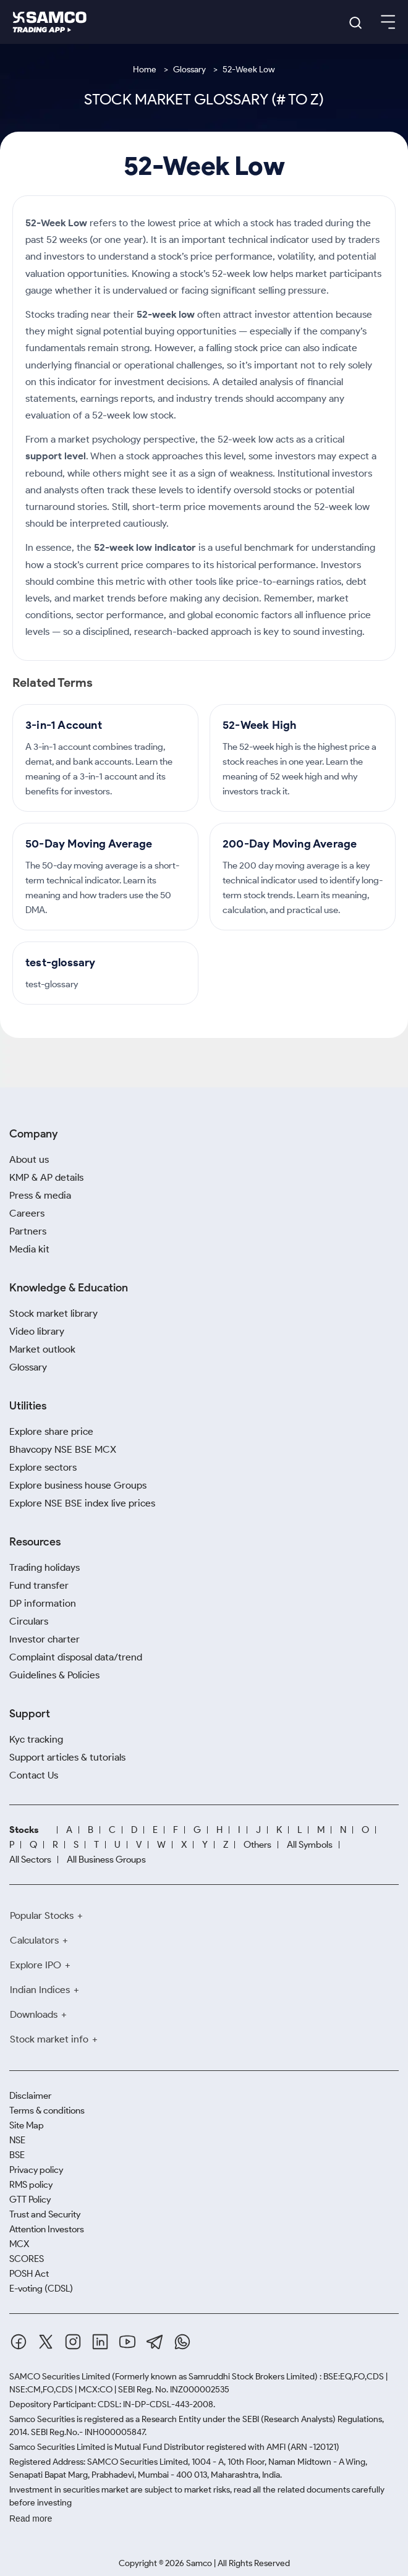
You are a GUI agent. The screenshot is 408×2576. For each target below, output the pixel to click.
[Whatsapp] (182, 2341)
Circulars (28, 1621)
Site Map (26, 2125)
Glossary (189, 69)
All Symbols (310, 1844)
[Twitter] (45, 2341)
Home (144, 69)
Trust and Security (44, 2214)
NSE (17, 2140)
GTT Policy (30, 2199)
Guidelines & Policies (54, 1675)
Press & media (40, 1195)
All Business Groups (106, 1859)
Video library (36, 1331)
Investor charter (44, 1639)
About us (29, 1159)
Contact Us (33, 1775)
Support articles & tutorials (67, 1757)
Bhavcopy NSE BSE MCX (62, 1449)
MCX (19, 2244)
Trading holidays (44, 1567)
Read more (30, 2518)
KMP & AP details (46, 1177)
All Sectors (30, 1859)
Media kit (29, 1249)
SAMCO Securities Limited (59, 2376)
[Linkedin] (100, 2341)
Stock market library (53, 1313)
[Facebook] (18, 2341)
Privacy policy (36, 2169)
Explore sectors (43, 1467)
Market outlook (42, 1349)
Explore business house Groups (78, 1485)
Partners (27, 1231)
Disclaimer (30, 2095)
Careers (27, 1213)
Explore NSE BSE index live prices (82, 1503)
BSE (17, 2155)
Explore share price (51, 1431)
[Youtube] (127, 2341)
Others (257, 1844)
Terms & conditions (47, 2110)
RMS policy (31, 2184)
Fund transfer (39, 1585)
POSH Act (29, 2273)
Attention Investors (46, 2229)
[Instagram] (73, 2341)
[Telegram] (154, 2342)
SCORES (26, 2258)
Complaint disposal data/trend (75, 1657)
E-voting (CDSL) (41, 2288)
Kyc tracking (36, 1739)
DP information (42, 1603)
